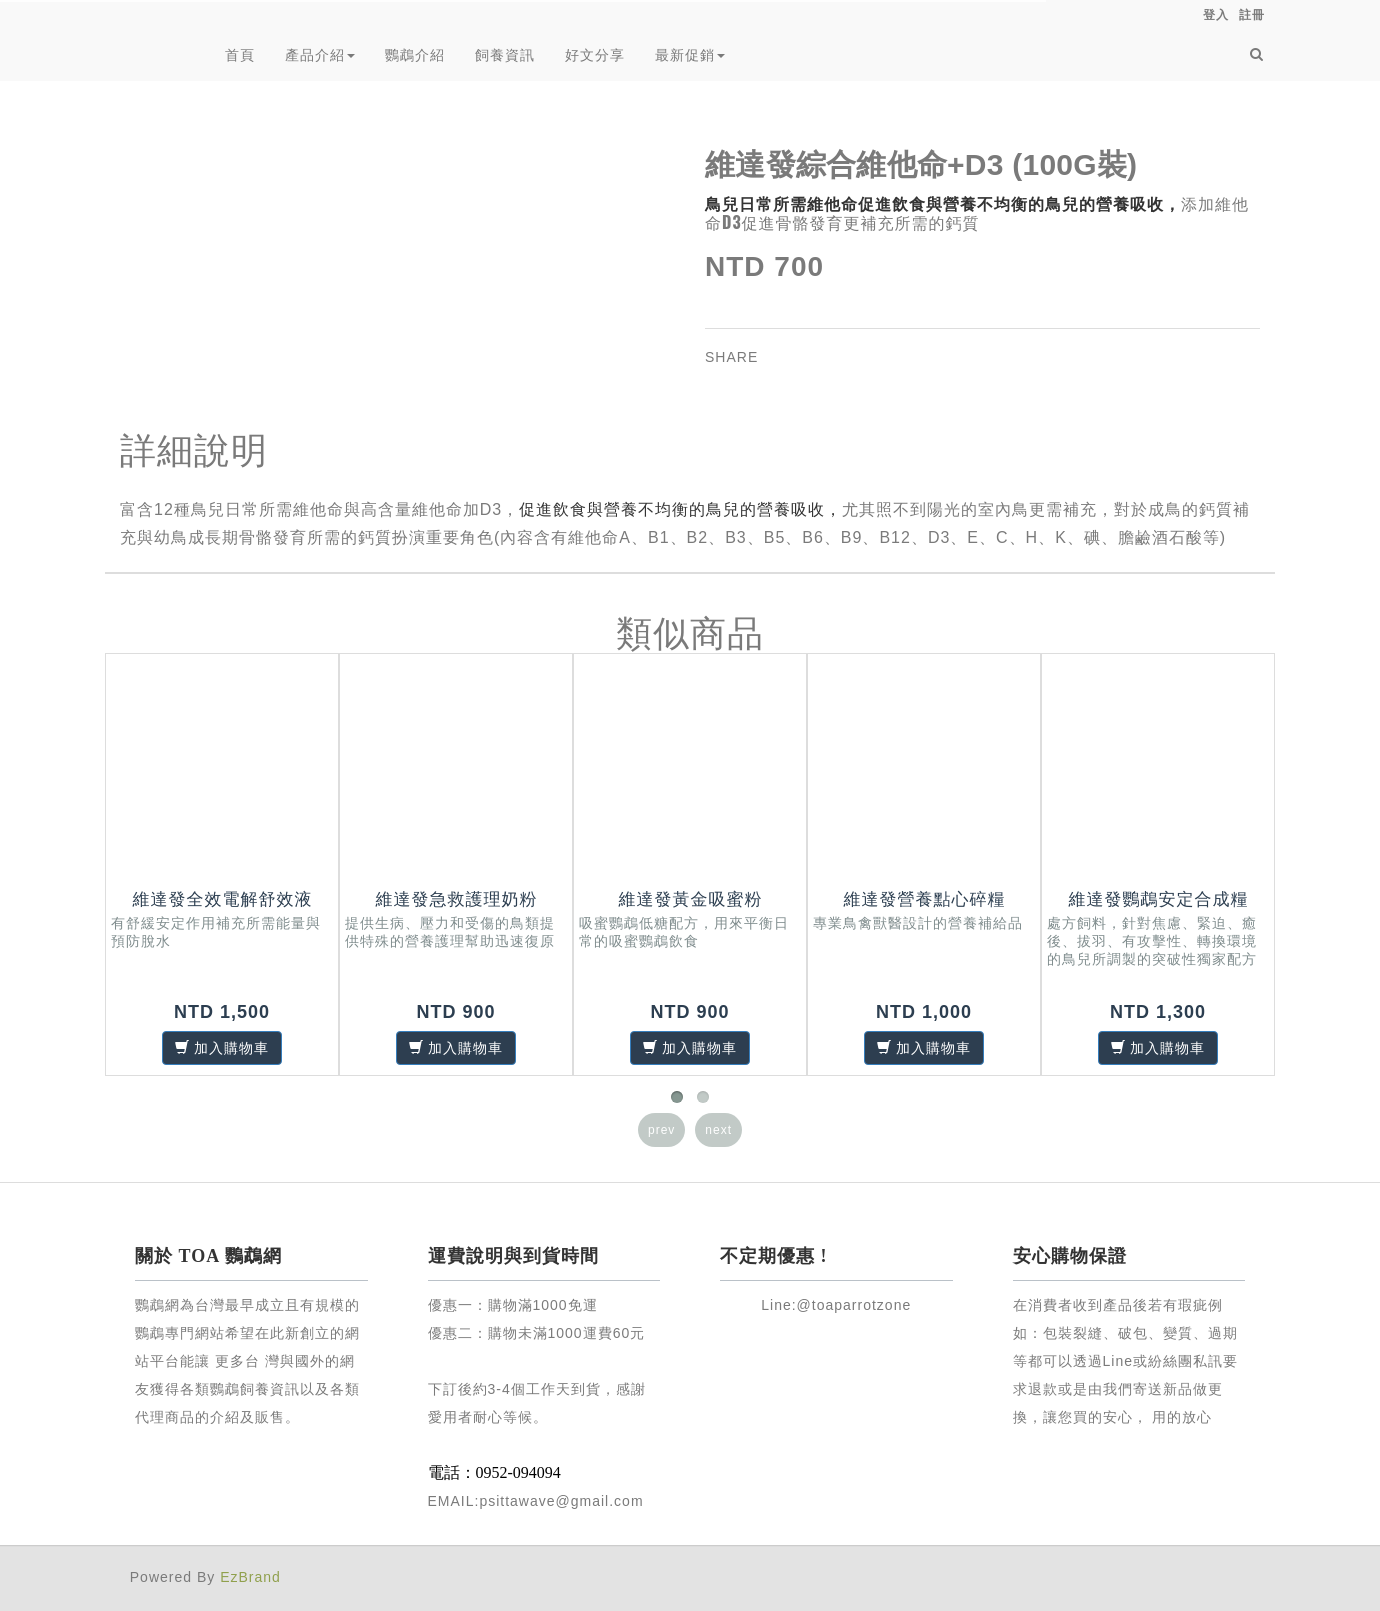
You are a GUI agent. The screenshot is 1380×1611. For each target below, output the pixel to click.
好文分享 (595, 55)
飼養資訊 (505, 55)
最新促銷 (690, 55)
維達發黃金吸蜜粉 (691, 899)
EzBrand (250, 1577)
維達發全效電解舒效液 (223, 899)
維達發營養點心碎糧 (925, 899)
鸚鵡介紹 (415, 55)
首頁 (240, 55)
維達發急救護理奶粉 (457, 899)
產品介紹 (320, 55)
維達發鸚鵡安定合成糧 (1159, 899)
